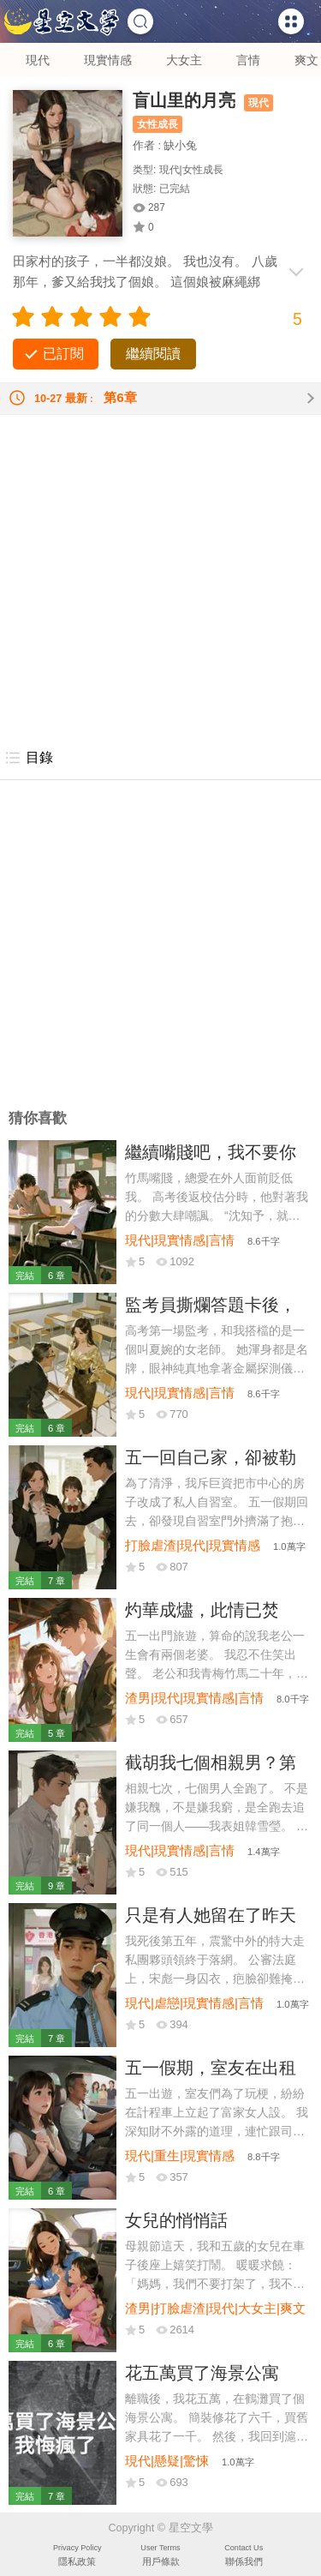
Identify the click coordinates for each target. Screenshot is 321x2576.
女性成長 (157, 124)
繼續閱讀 (153, 353)
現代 (38, 60)
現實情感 (108, 60)
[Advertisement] (160, 575)
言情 (248, 60)
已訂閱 (63, 353)
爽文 (306, 60)
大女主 (184, 60)
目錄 (28, 757)
